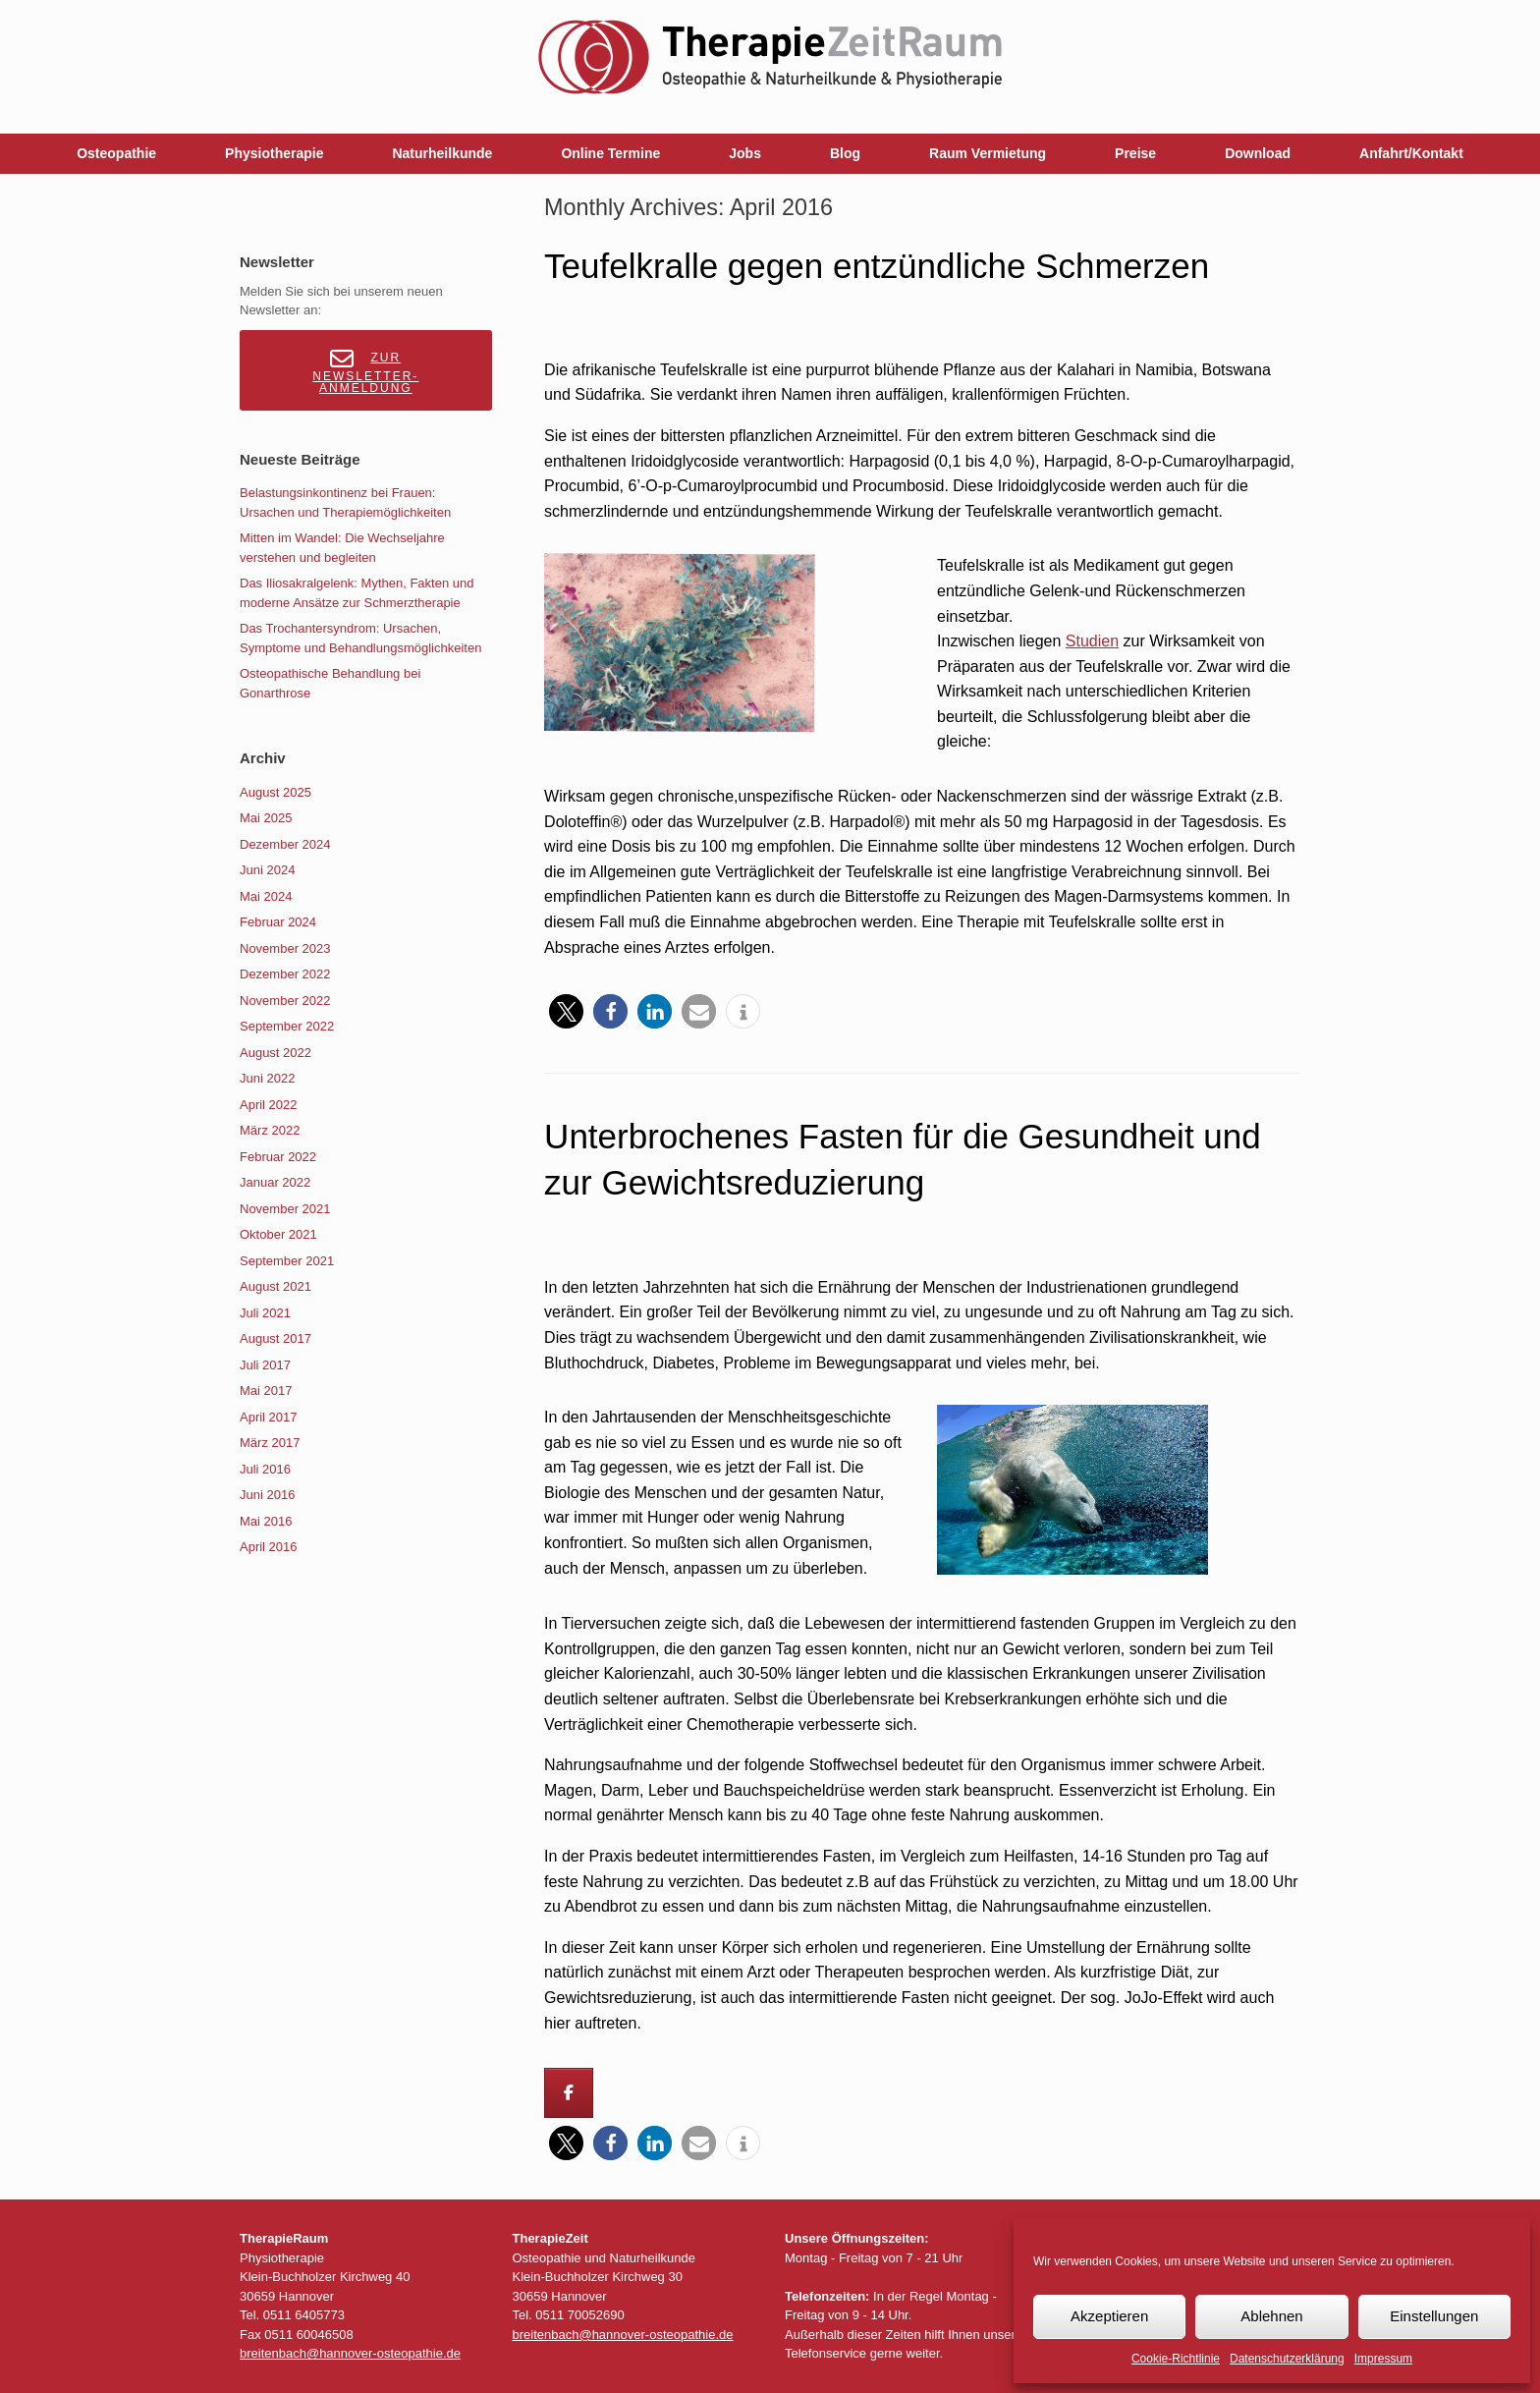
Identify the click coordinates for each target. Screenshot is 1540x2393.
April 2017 (269, 1417)
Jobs (745, 153)
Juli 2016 (265, 1469)
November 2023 (285, 948)
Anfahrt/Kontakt (1411, 153)
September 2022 (287, 1026)
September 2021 (287, 1260)
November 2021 (285, 1208)
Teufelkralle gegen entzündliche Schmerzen (876, 266)
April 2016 (269, 1546)
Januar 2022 (275, 1182)
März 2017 (270, 1442)
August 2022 (275, 1052)
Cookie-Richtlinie (1175, 2358)
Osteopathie (116, 153)
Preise (1135, 153)
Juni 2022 (267, 1078)
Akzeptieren (1109, 2316)
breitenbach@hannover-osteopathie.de (350, 2353)
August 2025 (275, 792)
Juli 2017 (265, 1365)
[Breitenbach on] (624, 2093)
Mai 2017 (266, 1390)
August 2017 (275, 1338)
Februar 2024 (278, 922)
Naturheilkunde (442, 153)
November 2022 (285, 1000)
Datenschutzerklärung (1287, 2358)
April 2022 (269, 1104)
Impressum (1383, 2358)
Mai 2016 (266, 1521)
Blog (845, 153)
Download (1258, 153)
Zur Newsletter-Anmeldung (365, 371)
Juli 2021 (265, 1313)
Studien (1092, 641)
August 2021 (275, 1286)
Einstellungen (1434, 2316)
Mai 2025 (266, 817)
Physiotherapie (274, 153)
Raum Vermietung (987, 153)
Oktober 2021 (278, 1234)
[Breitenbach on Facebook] (568, 2093)
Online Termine (610, 153)
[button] (566, 1011)
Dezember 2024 (285, 844)
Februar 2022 (278, 1156)
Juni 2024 (267, 870)
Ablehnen (1271, 2316)
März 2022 (270, 1130)
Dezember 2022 (285, 974)
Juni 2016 (267, 1494)
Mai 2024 (266, 896)
